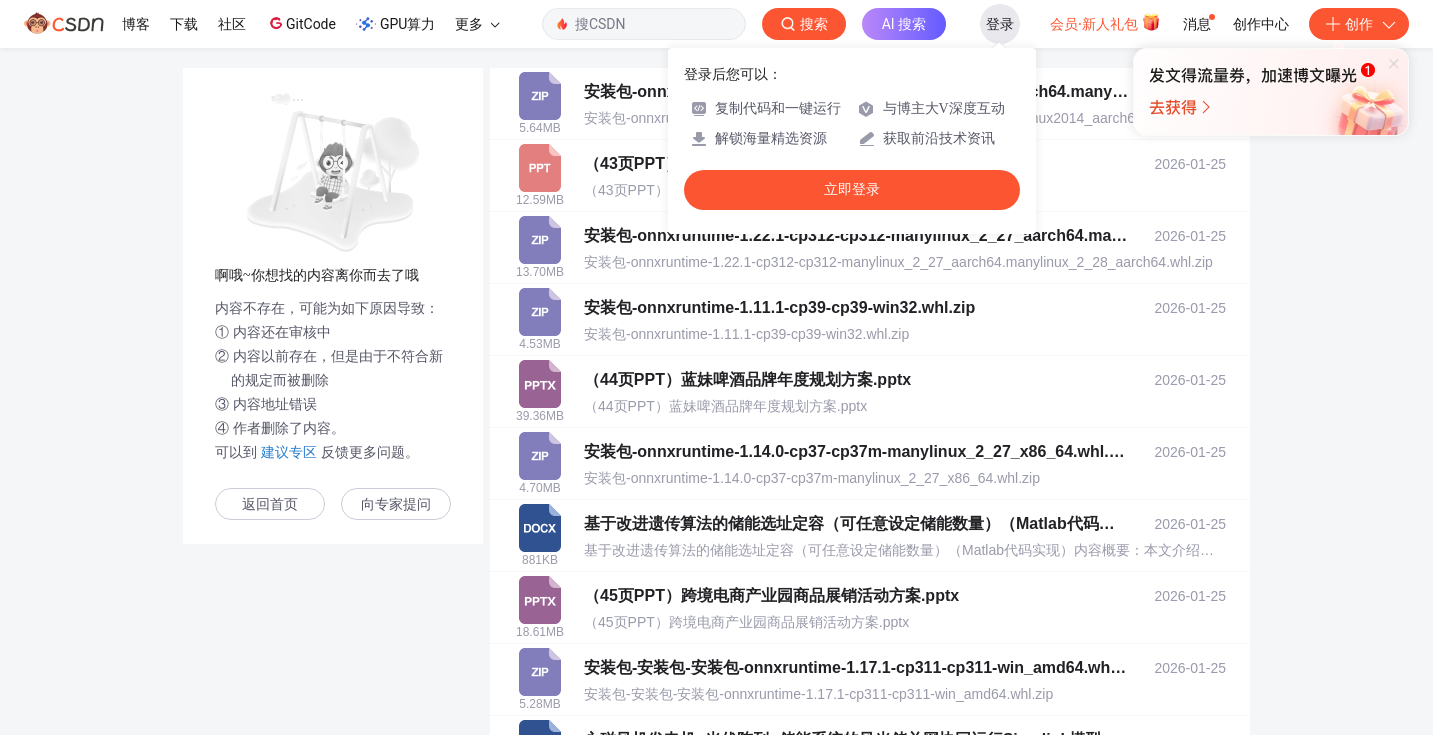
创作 (1359, 24)
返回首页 (270, 504)
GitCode (301, 23)
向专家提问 (396, 504)
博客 (136, 24)
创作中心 (1261, 24)
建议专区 (289, 452)
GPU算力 (395, 24)
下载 (184, 24)
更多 (477, 24)
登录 (1000, 24)
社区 (232, 24)
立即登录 (852, 189)
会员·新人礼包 (1105, 22)
